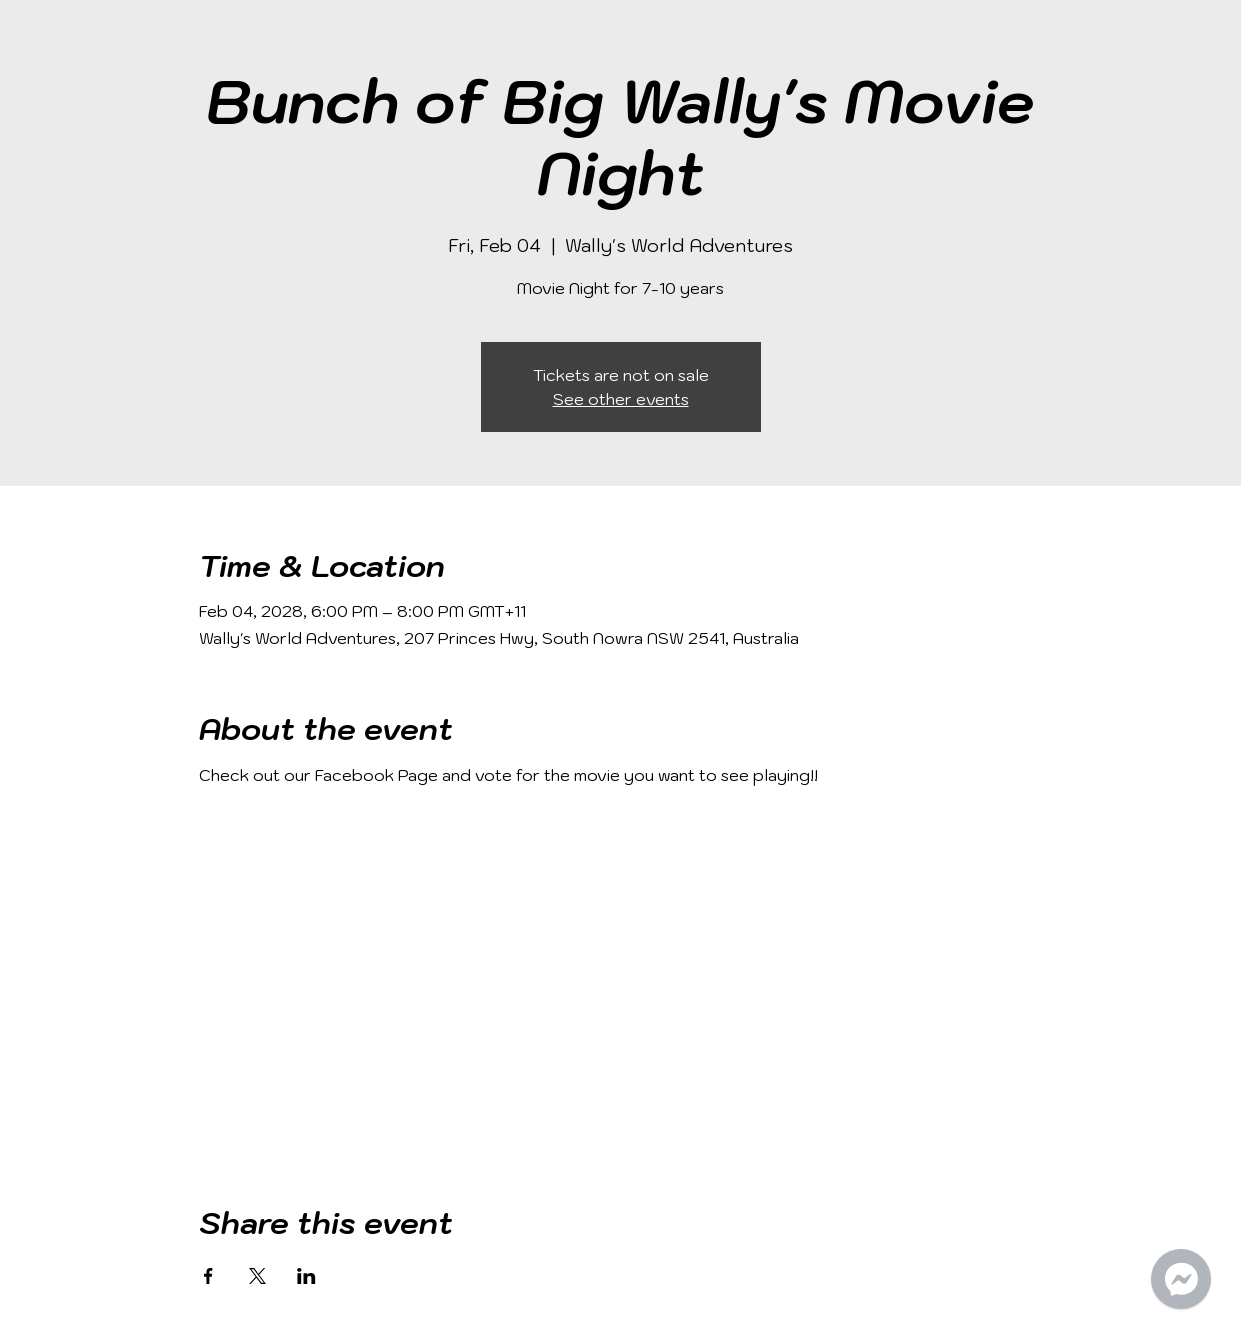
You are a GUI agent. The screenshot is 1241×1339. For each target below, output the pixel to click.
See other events (621, 399)
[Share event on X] (257, 1276)
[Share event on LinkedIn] (306, 1276)
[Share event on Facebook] (208, 1276)
